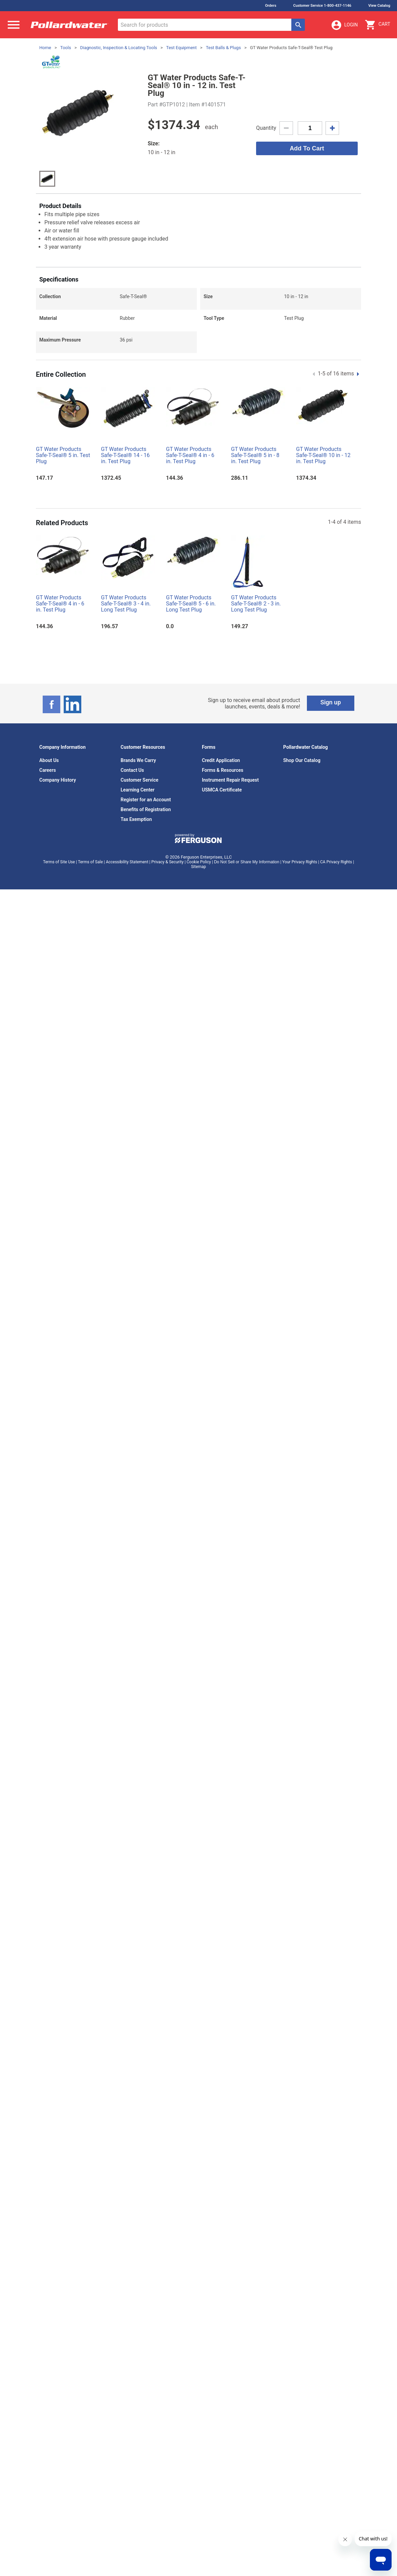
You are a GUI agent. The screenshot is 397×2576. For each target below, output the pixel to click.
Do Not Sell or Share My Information (246, 862)
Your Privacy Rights (299, 862)
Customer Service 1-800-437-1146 (322, 5)
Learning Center (137, 789)
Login (344, 25)
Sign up (330, 702)
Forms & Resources (222, 770)
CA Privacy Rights (336, 862)
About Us (49, 760)
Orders (270, 5)
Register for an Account (146, 799)
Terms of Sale (90, 862)
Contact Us (132, 770)
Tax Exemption (136, 819)
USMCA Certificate (222, 789)
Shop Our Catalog (301, 760)
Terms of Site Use (59, 862)
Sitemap (198, 866)
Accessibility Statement (127, 862)
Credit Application (221, 760)
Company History (57, 780)
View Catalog (379, 5)
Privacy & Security (167, 862)
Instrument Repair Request (230, 780)
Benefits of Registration (146, 809)
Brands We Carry (138, 760)
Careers (47, 770)
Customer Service (140, 780)
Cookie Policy (199, 862)
